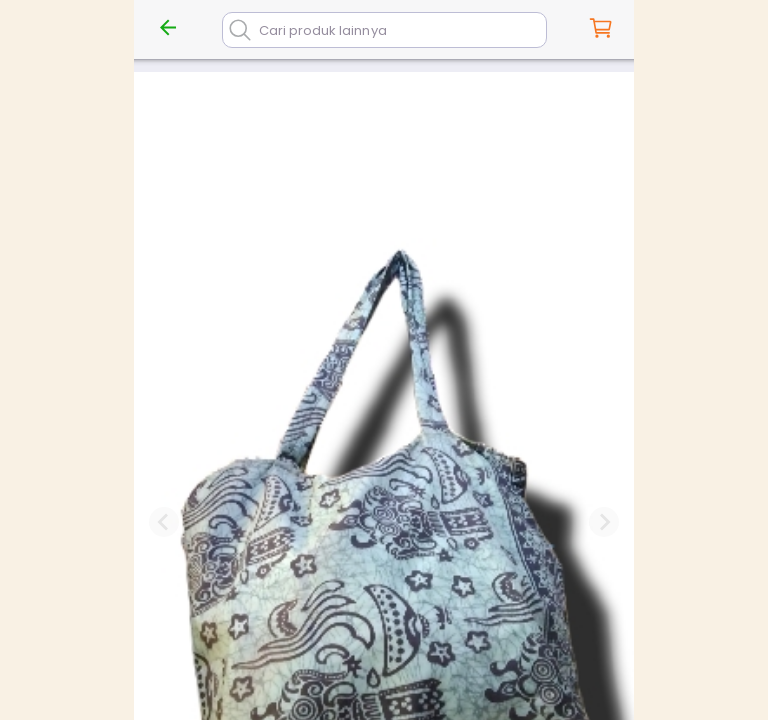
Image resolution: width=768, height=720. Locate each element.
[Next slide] (604, 522)
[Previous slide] (164, 522)
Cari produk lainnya (323, 30)
